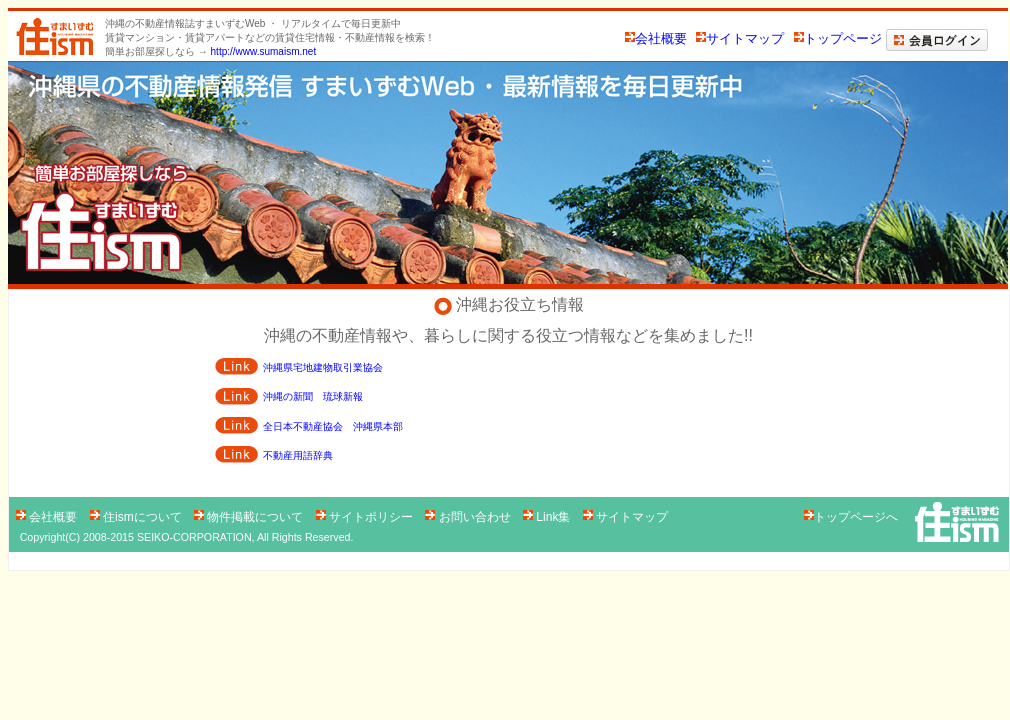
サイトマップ (740, 38)
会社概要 (656, 38)
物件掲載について (250, 517)
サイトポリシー (366, 517)
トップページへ (851, 517)
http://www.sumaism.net (264, 51)
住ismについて (137, 517)
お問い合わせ (469, 517)
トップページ (838, 38)
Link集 (548, 517)
